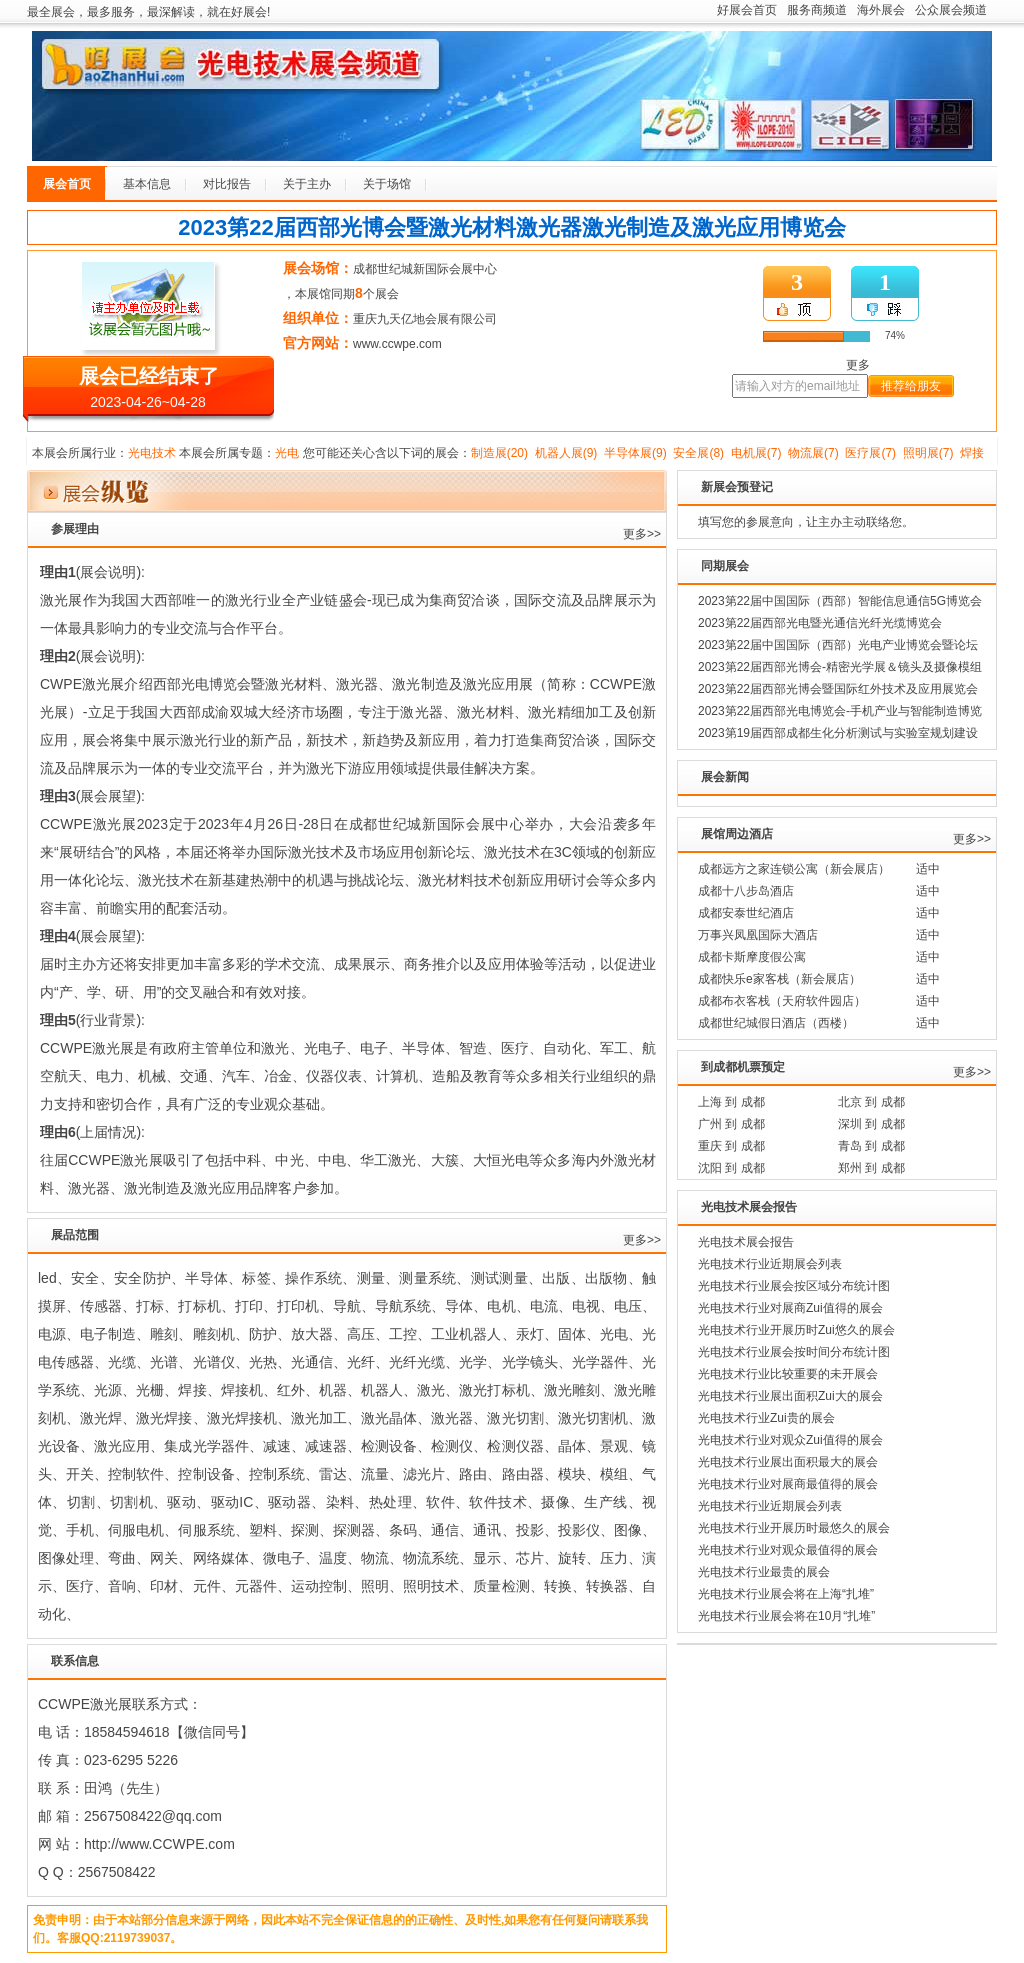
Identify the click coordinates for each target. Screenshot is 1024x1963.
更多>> (642, 534)
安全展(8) (698, 453)
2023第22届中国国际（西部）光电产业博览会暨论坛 (838, 645)
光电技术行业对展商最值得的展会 (788, 1484)
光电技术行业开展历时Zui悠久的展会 (796, 1330)
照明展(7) (928, 453)
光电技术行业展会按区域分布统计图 (794, 1286)
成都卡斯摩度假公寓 (752, 957)
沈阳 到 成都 (731, 1168)
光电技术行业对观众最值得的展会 (788, 1550)
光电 (287, 453)
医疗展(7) (870, 453)
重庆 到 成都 (731, 1146)
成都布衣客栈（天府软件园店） (782, 1001)
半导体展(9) (635, 453)
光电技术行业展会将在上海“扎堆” (786, 1594)
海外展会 (881, 10)
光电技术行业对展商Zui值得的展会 (790, 1308)
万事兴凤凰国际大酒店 (758, 935)
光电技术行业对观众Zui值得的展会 (790, 1440)
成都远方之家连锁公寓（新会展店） (794, 869)
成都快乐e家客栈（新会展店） (779, 979)
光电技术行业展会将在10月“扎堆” (786, 1616)
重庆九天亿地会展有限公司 (425, 319)
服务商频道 (817, 10)
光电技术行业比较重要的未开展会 (788, 1374)
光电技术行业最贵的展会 (764, 1572)
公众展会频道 (951, 10)
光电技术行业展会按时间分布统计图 (794, 1352)
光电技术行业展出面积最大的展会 (788, 1462)
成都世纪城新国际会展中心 (425, 269)
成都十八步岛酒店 (746, 891)
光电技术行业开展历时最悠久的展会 (794, 1528)
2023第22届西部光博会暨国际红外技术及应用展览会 (838, 689)
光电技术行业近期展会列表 (770, 1264)
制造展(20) (499, 453)
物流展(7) (813, 453)
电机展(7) (756, 453)
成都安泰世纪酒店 (746, 913)
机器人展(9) (566, 453)
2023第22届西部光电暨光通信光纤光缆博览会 (820, 623)
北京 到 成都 (871, 1102)
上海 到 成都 (731, 1102)
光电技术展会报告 (746, 1242)
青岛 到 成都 (871, 1146)
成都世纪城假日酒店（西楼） (776, 1023)
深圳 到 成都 (871, 1124)
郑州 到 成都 (871, 1168)
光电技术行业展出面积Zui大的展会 (790, 1396)
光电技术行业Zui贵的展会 (766, 1418)
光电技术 (152, 453)
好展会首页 (747, 10)
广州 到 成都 (731, 1124)
